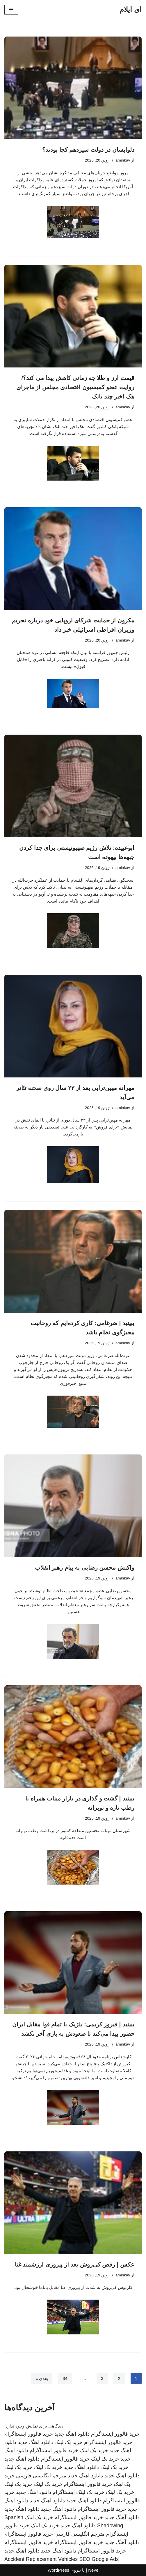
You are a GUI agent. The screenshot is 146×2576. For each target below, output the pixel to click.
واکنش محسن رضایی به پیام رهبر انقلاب (84, 1567)
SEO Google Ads (99, 2559)
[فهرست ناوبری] (11, 10)
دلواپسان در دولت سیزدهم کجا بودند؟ (88, 149)
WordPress (58, 2570)
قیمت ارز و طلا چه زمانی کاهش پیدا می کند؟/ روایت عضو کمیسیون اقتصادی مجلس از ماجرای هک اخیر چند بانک (75, 387)
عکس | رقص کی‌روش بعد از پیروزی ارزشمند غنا (74, 2264)
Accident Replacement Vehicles (41, 2559)
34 (65, 2378)
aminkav (122, 160)
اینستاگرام (64, 2492)
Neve (93, 2570)
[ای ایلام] (131, 9)
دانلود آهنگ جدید (84, 2500)
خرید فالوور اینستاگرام (115, 2434)
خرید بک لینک (68, 2442)
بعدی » (41, 2378)
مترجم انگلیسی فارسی (41, 2476)
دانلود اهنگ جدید (72, 2434)
